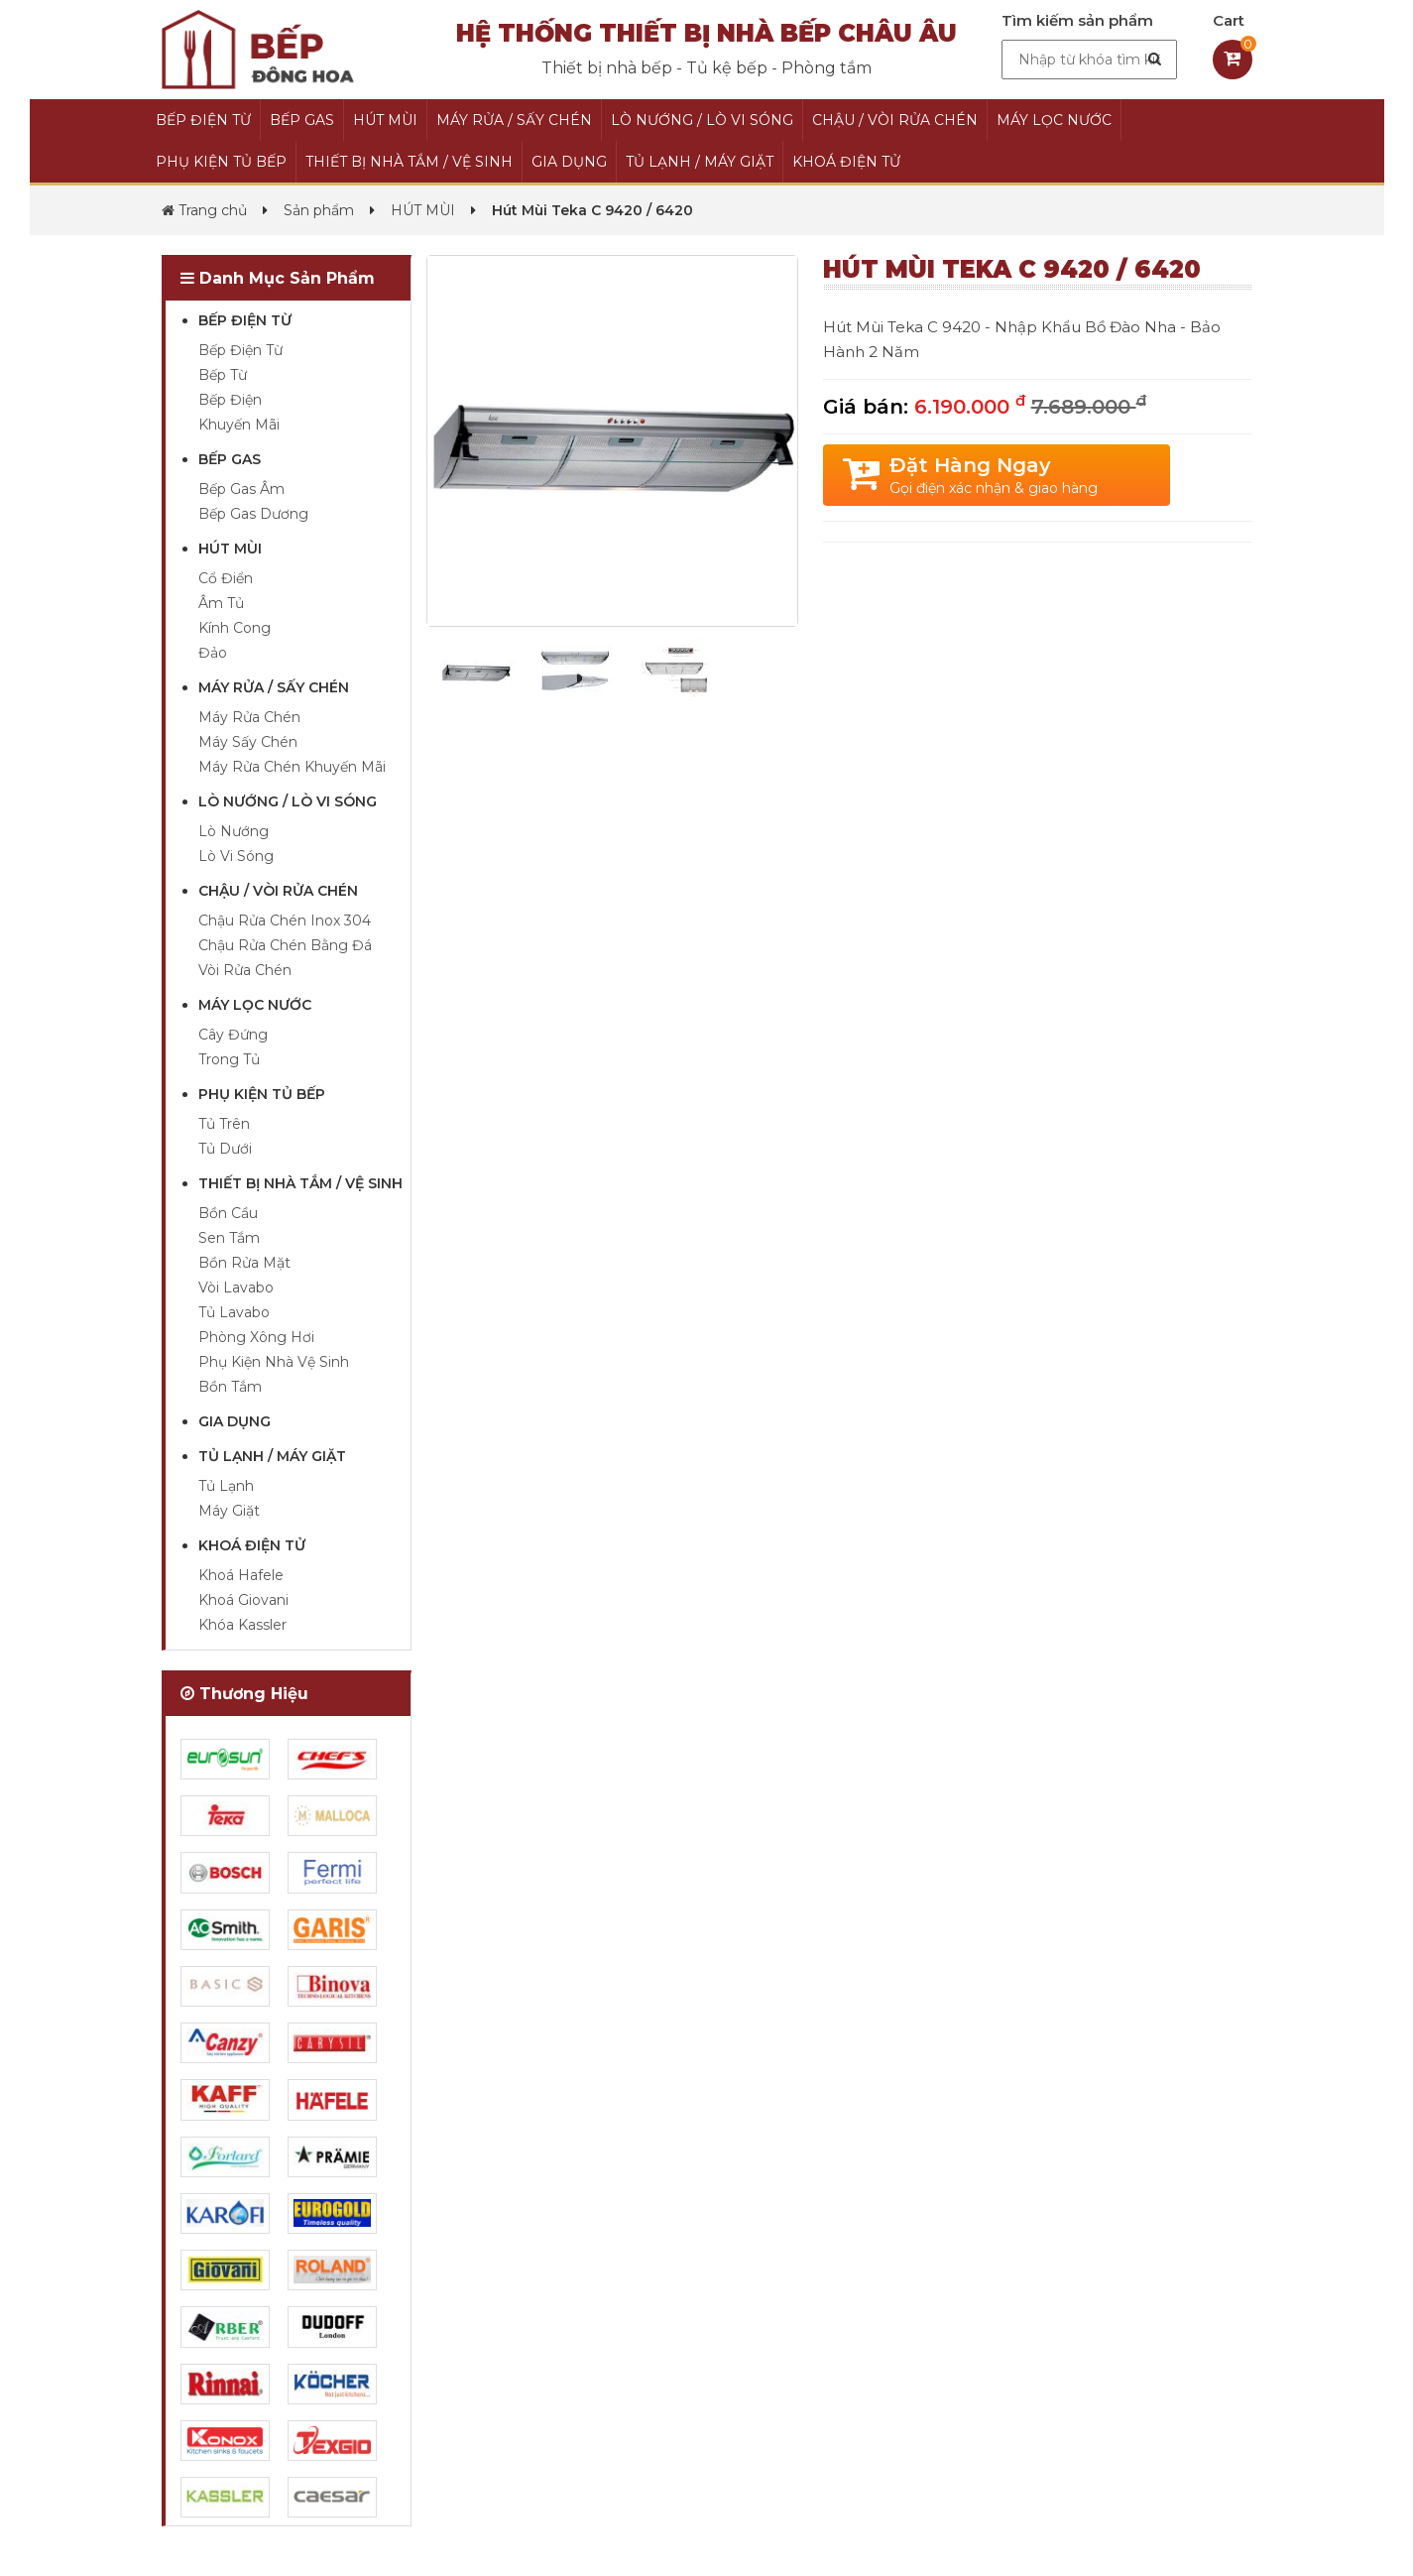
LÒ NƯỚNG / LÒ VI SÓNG (702, 120)
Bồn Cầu (228, 1213)
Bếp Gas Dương (253, 514)
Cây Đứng (233, 1034)
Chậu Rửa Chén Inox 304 (284, 920)
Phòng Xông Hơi (256, 1337)
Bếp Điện (230, 400)
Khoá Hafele (241, 1575)
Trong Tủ (229, 1059)
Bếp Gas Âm (241, 489)
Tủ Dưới (225, 1149)
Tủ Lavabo (234, 1312)
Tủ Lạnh (226, 1486)
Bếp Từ (222, 375)
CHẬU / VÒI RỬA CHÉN (895, 120)
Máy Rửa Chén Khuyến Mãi (292, 767)
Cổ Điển (225, 578)
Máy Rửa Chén (249, 717)
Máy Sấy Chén (247, 742)
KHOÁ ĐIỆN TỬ (846, 162)
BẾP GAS (302, 120)
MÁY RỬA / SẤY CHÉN (514, 120)
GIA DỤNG (569, 162)
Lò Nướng (233, 831)
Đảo (212, 653)
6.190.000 (1030, 407)
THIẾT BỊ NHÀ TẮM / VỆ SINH (409, 162)
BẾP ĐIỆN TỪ (203, 120)
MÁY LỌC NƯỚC (1054, 120)
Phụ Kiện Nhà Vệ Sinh (273, 1362)
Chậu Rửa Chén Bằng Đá (285, 945)
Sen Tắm (229, 1238)
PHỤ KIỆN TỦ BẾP (221, 162)
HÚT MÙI (385, 120)
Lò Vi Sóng (236, 856)
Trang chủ (204, 210)
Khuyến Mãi (239, 424)
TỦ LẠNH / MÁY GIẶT (699, 162)
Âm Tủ (221, 603)
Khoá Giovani (243, 1600)
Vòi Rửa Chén (245, 970)
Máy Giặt (229, 1511)
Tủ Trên (224, 1124)
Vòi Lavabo (236, 1287)
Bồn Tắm (230, 1387)
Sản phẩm (319, 210)
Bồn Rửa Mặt (244, 1263)
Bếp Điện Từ (240, 350)
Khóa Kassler (242, 1625)
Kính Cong (234, 628)
